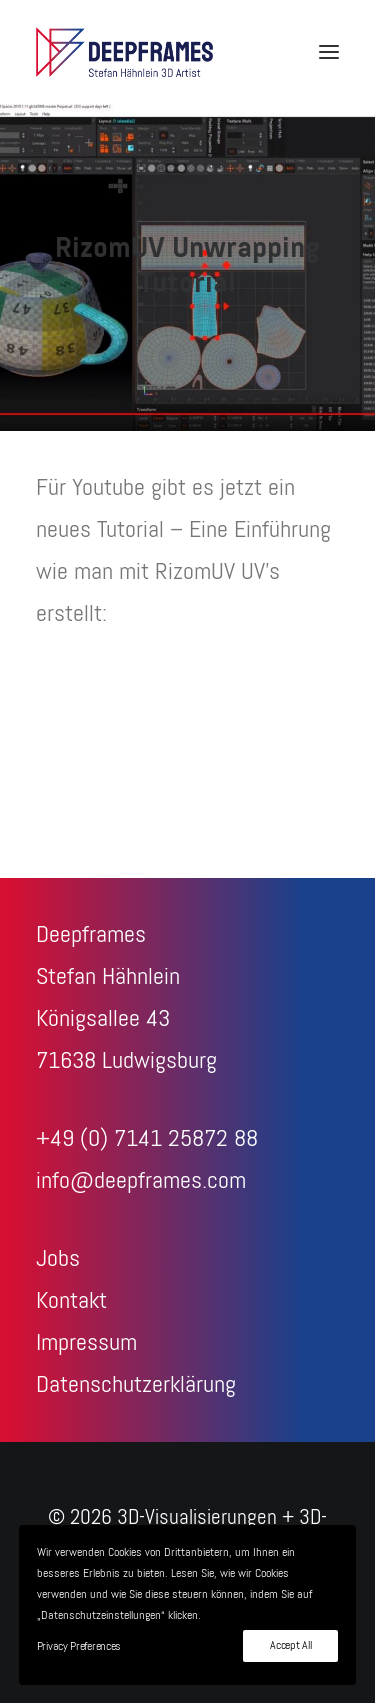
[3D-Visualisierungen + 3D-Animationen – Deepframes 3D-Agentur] (124, 52)
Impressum (86, 1343)
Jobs (58, 1259)
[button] (329, 52)
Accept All (290, 1646)
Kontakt (71, 1301)
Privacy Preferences (79, 1647)
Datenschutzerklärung (136, 1385)
